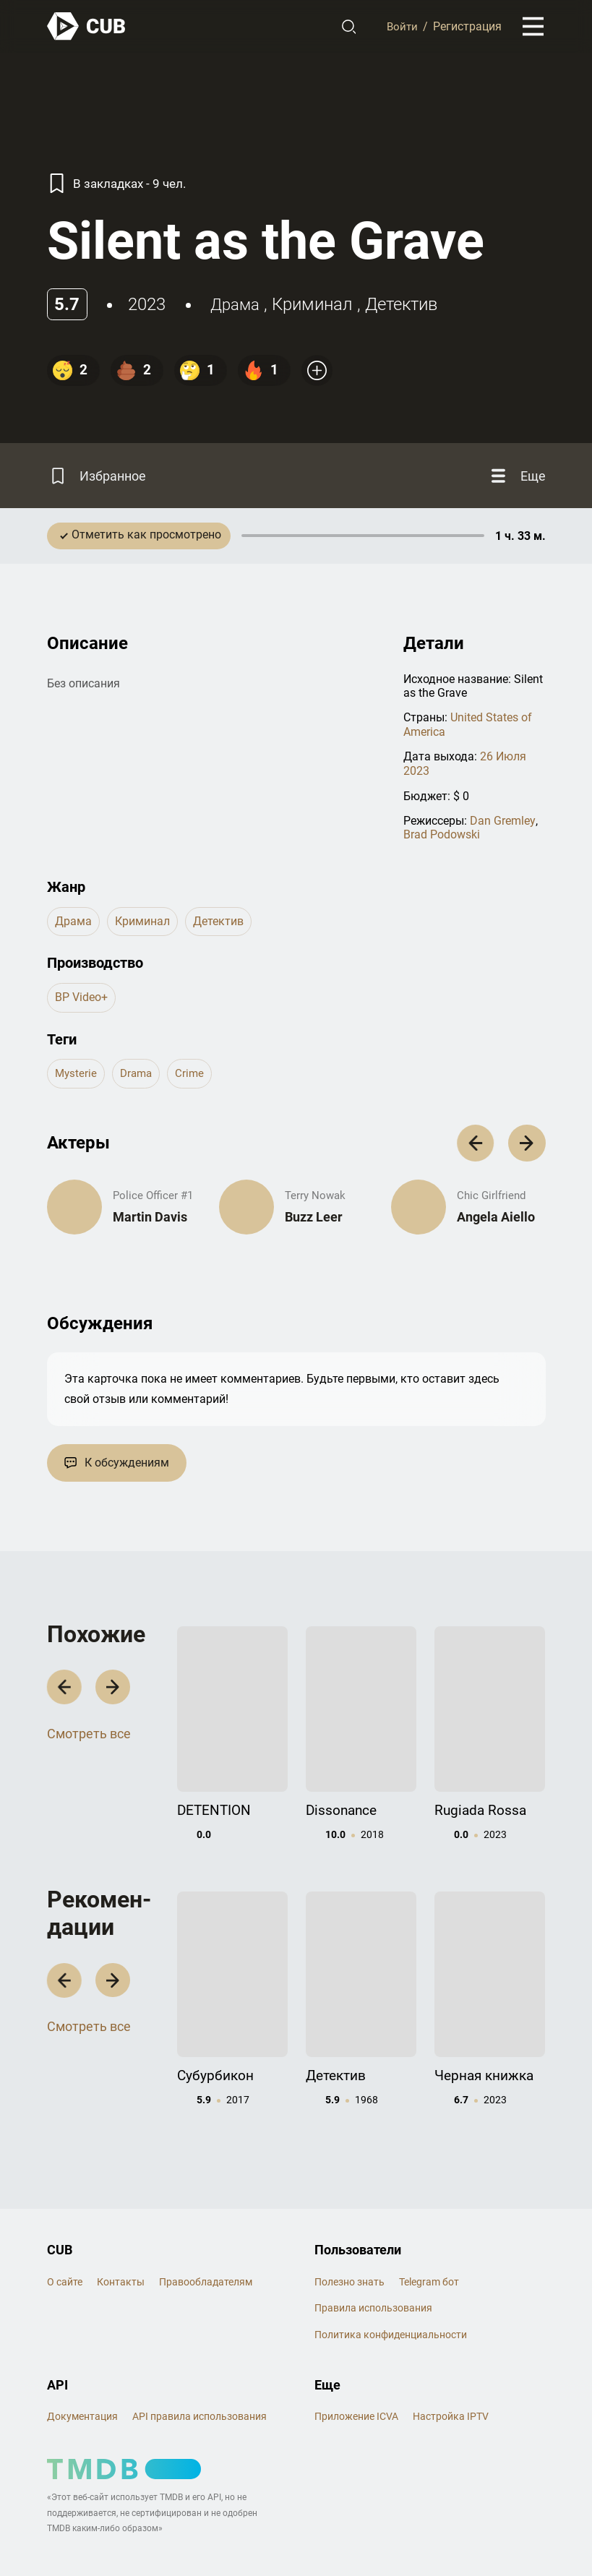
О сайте (64, 2236)
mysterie (76, 1079)
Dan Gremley (502, 826)
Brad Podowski (441, 840)
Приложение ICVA (356, 2371)
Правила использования (373, 2263)
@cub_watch (364, 2535)
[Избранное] (100, 479)
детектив (405, 304)
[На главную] (86, 27)
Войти (401, 27)
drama (138, 1079)
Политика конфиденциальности (390, 2289)
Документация (82, 2371)
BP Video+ (81, 1003)
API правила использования (199, 2371)
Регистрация (467, 27)
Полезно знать (349, 2236)
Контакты (121, 2236)
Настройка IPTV (451, 2371)
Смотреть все (89, 1740)
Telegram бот (429, 2236)
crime (194, 1079)
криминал (316, 304)
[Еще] (515, 479)
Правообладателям (205, 2236)
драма (237, 304)
